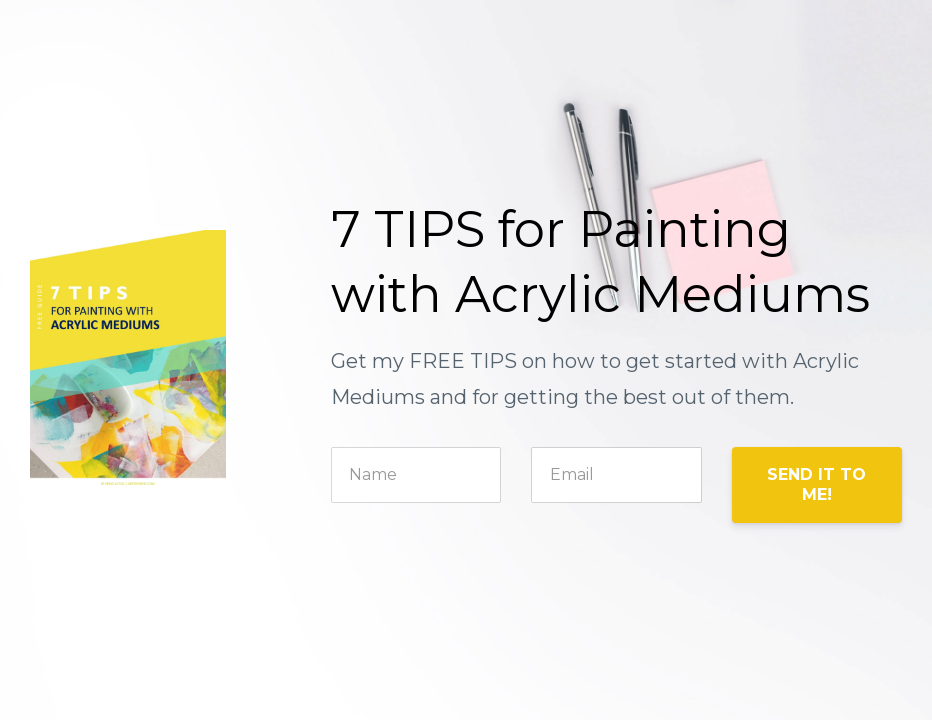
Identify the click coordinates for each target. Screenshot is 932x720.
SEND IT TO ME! (816, 484)
